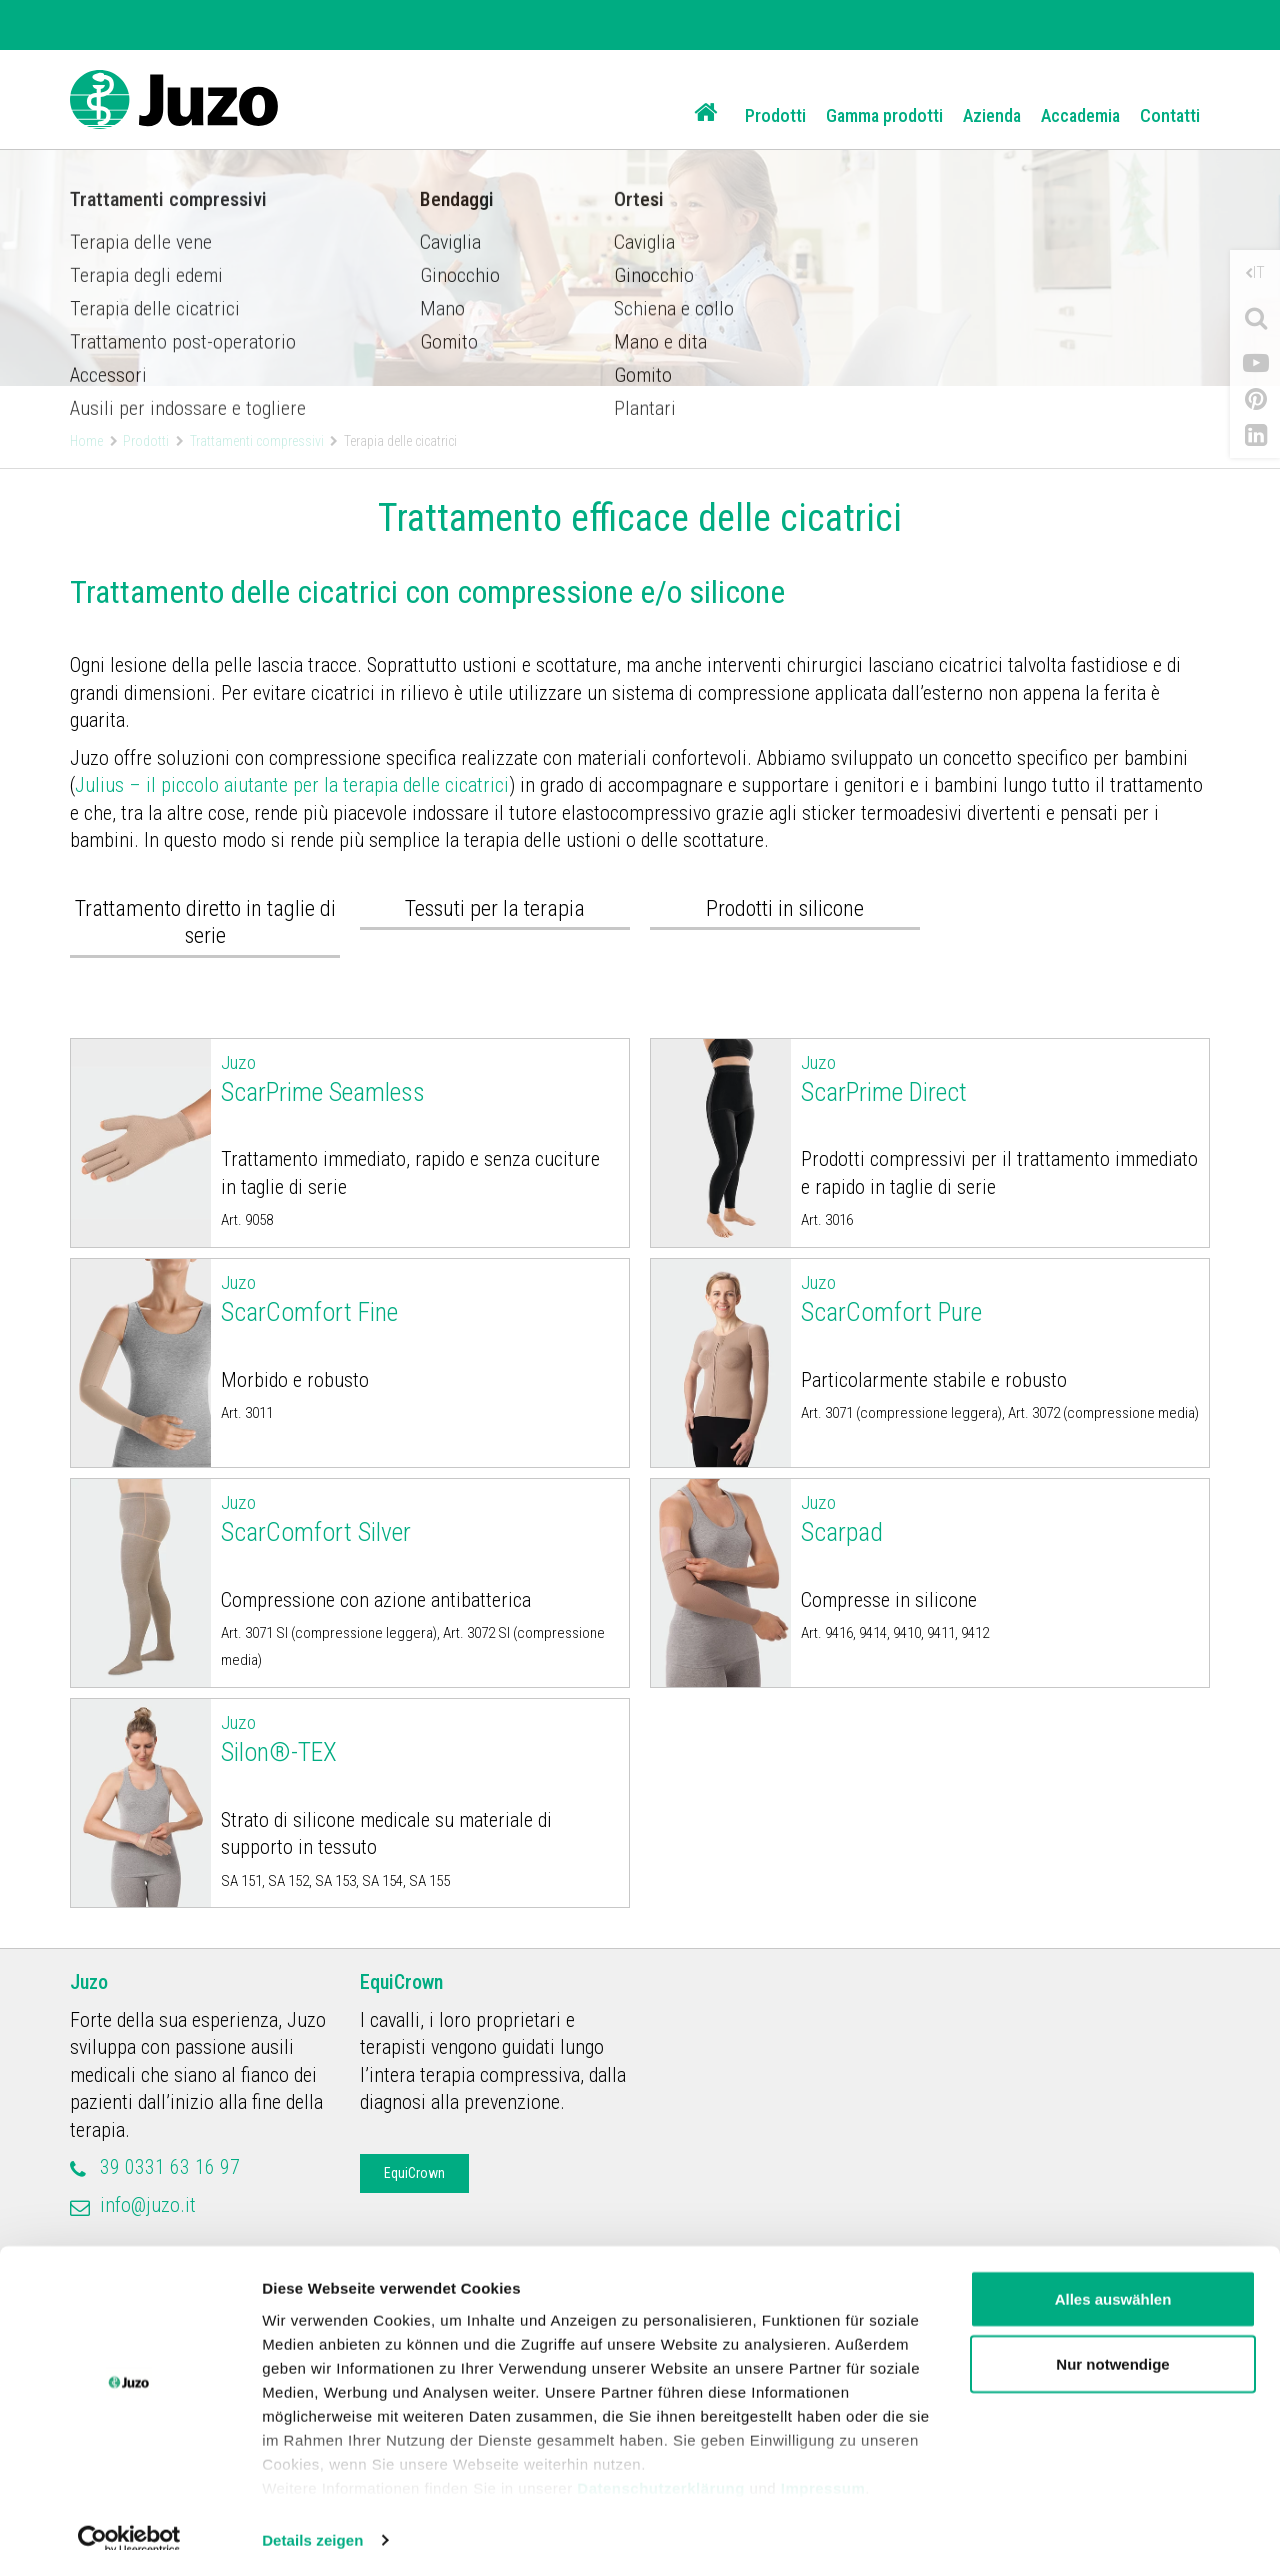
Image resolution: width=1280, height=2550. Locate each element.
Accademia (1080, 115)
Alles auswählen (1113, 2269)
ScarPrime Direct (1000, 1078)
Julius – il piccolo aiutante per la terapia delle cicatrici (292, 785)
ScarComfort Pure (1000, 1298)
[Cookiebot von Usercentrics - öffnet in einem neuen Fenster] (129, 2511)
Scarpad (1000, 1518)
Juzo (89, 1982)
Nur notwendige (1112, 2335)
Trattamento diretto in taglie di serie (205, 922)
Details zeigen (312, 2510)
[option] (640, 193)
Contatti (1170, 115)
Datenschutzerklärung (661, 2457)
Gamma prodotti (884, 115)
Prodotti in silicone (785, 908)
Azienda (992, 115)
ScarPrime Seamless (420, 1078)
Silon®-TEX (420, 1738)
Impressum (823, 2457)
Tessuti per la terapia (495, 908)
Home (86, 441)
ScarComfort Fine (420, 1298)
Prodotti (775, 115)
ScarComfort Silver (420, 1518)
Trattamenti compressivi (257, 441)
